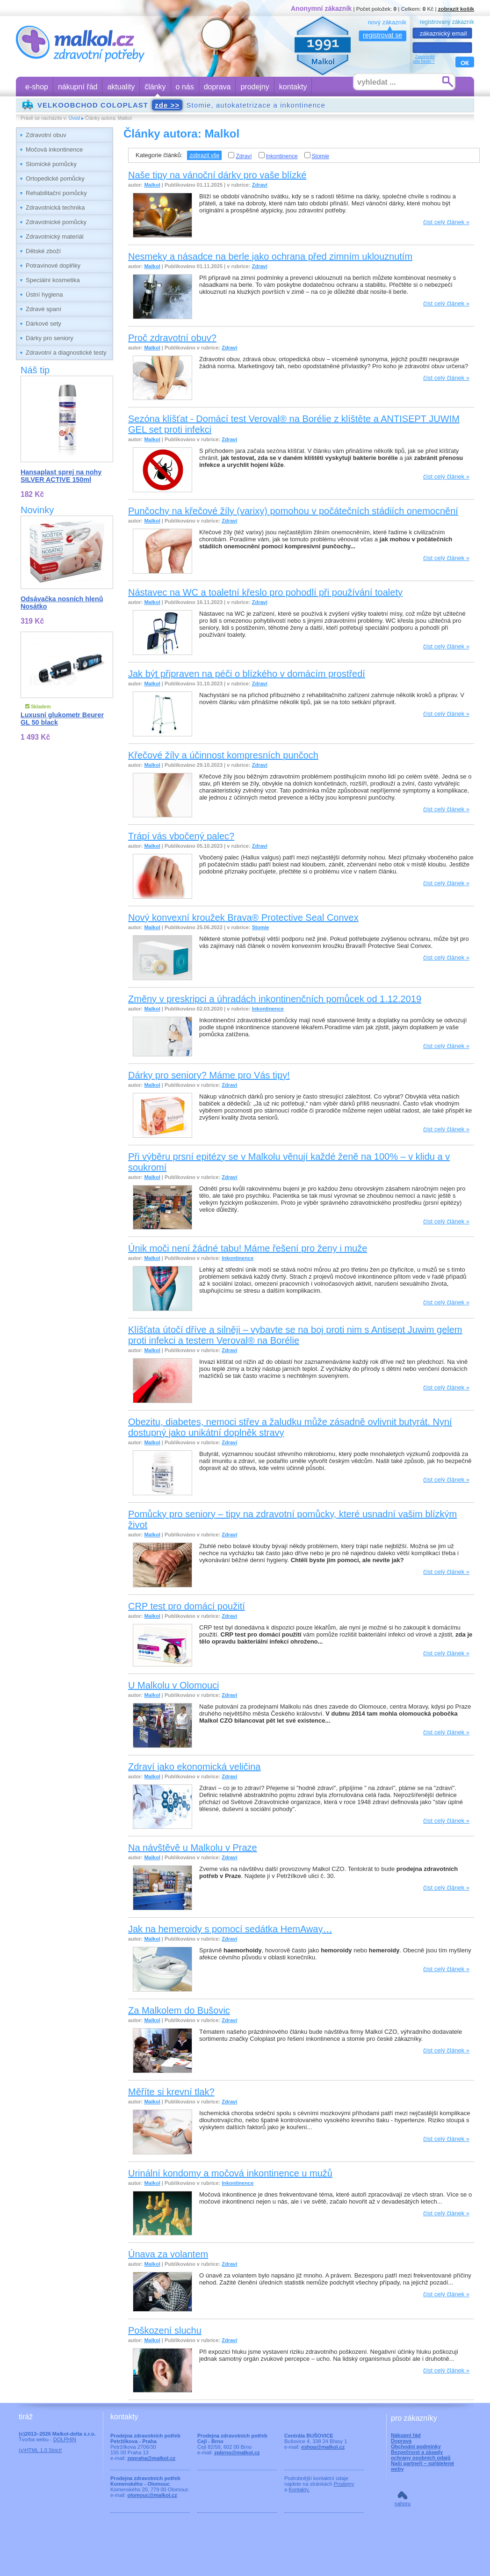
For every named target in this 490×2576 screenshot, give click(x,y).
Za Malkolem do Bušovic (179, 2010)
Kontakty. (299, 2489)
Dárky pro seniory (49, 338)
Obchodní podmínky (416, 2446)
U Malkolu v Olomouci (173, 1685)
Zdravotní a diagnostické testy (66, 352)
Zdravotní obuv (46, 134)
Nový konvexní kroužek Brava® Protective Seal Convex (243, 917)
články (155, 87)
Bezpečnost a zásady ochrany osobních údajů (421, 2454)
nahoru (403, 2503)
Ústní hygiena (44, 294)
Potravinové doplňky (53, 265)
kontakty (293, 87)
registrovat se (382, 35)
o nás (185, 87)
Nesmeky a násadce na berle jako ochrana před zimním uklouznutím (270, 256)
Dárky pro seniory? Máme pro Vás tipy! (209, 1075)
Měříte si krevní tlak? (171, 2092)
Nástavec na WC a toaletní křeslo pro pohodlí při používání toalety (265, 592)
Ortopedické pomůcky (55, 178)
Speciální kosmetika (53, 280)
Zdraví (240, 156)
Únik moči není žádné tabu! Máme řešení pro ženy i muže (247, 1248)
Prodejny (344, 2484)
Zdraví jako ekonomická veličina (194, 1766)
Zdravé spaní (43, 309)
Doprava (401, 2441)
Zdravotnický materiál (55, 236)
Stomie (316, 156)
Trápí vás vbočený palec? (181, 836)
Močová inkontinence (54, 149)
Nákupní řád (406, 2435)
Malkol (152, 185)
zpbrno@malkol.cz (236, 2452)
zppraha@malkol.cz (151, 2458)
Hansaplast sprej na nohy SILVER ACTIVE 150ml (61, 475)
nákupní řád (78, 87)
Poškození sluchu (165, 2330)
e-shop (36, 87)
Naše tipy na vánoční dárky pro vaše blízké (217, 175)
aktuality (121, 87)
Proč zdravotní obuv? (172, 338)
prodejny (254, 87)
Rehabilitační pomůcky (56, 192)
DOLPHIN (64, 2439)
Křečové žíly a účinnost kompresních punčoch (223, 755)
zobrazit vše (204, 155)
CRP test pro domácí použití (186, 1606)
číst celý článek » (446, 222)
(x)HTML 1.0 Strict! (40, 2450)
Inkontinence (278, 156)
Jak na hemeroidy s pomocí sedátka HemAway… (230, 1929)
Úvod (74, 118)
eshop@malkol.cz (323, 2447)
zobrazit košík (456, 9)
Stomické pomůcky (51, 163)
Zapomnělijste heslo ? (424, 59)
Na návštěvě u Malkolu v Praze (192, 1847)
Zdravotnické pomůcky (56, 222)
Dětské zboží (43, 251)
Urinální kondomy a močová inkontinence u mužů (230, 2173)
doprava (217, 87)
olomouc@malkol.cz (152, 2495)
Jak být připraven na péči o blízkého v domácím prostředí (246, 674)
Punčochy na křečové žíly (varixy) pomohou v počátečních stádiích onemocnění (293, 511)
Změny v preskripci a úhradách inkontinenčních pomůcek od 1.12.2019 (274, 999)
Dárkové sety (43, 323)
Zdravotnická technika (55, 207)
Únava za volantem (168, 2254)
